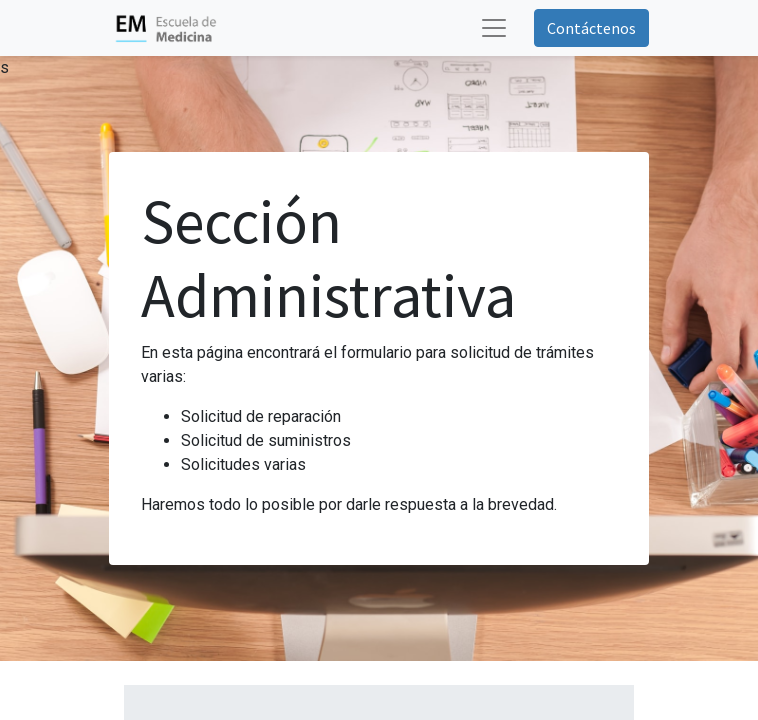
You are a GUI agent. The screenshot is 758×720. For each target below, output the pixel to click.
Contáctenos (591, 28)
